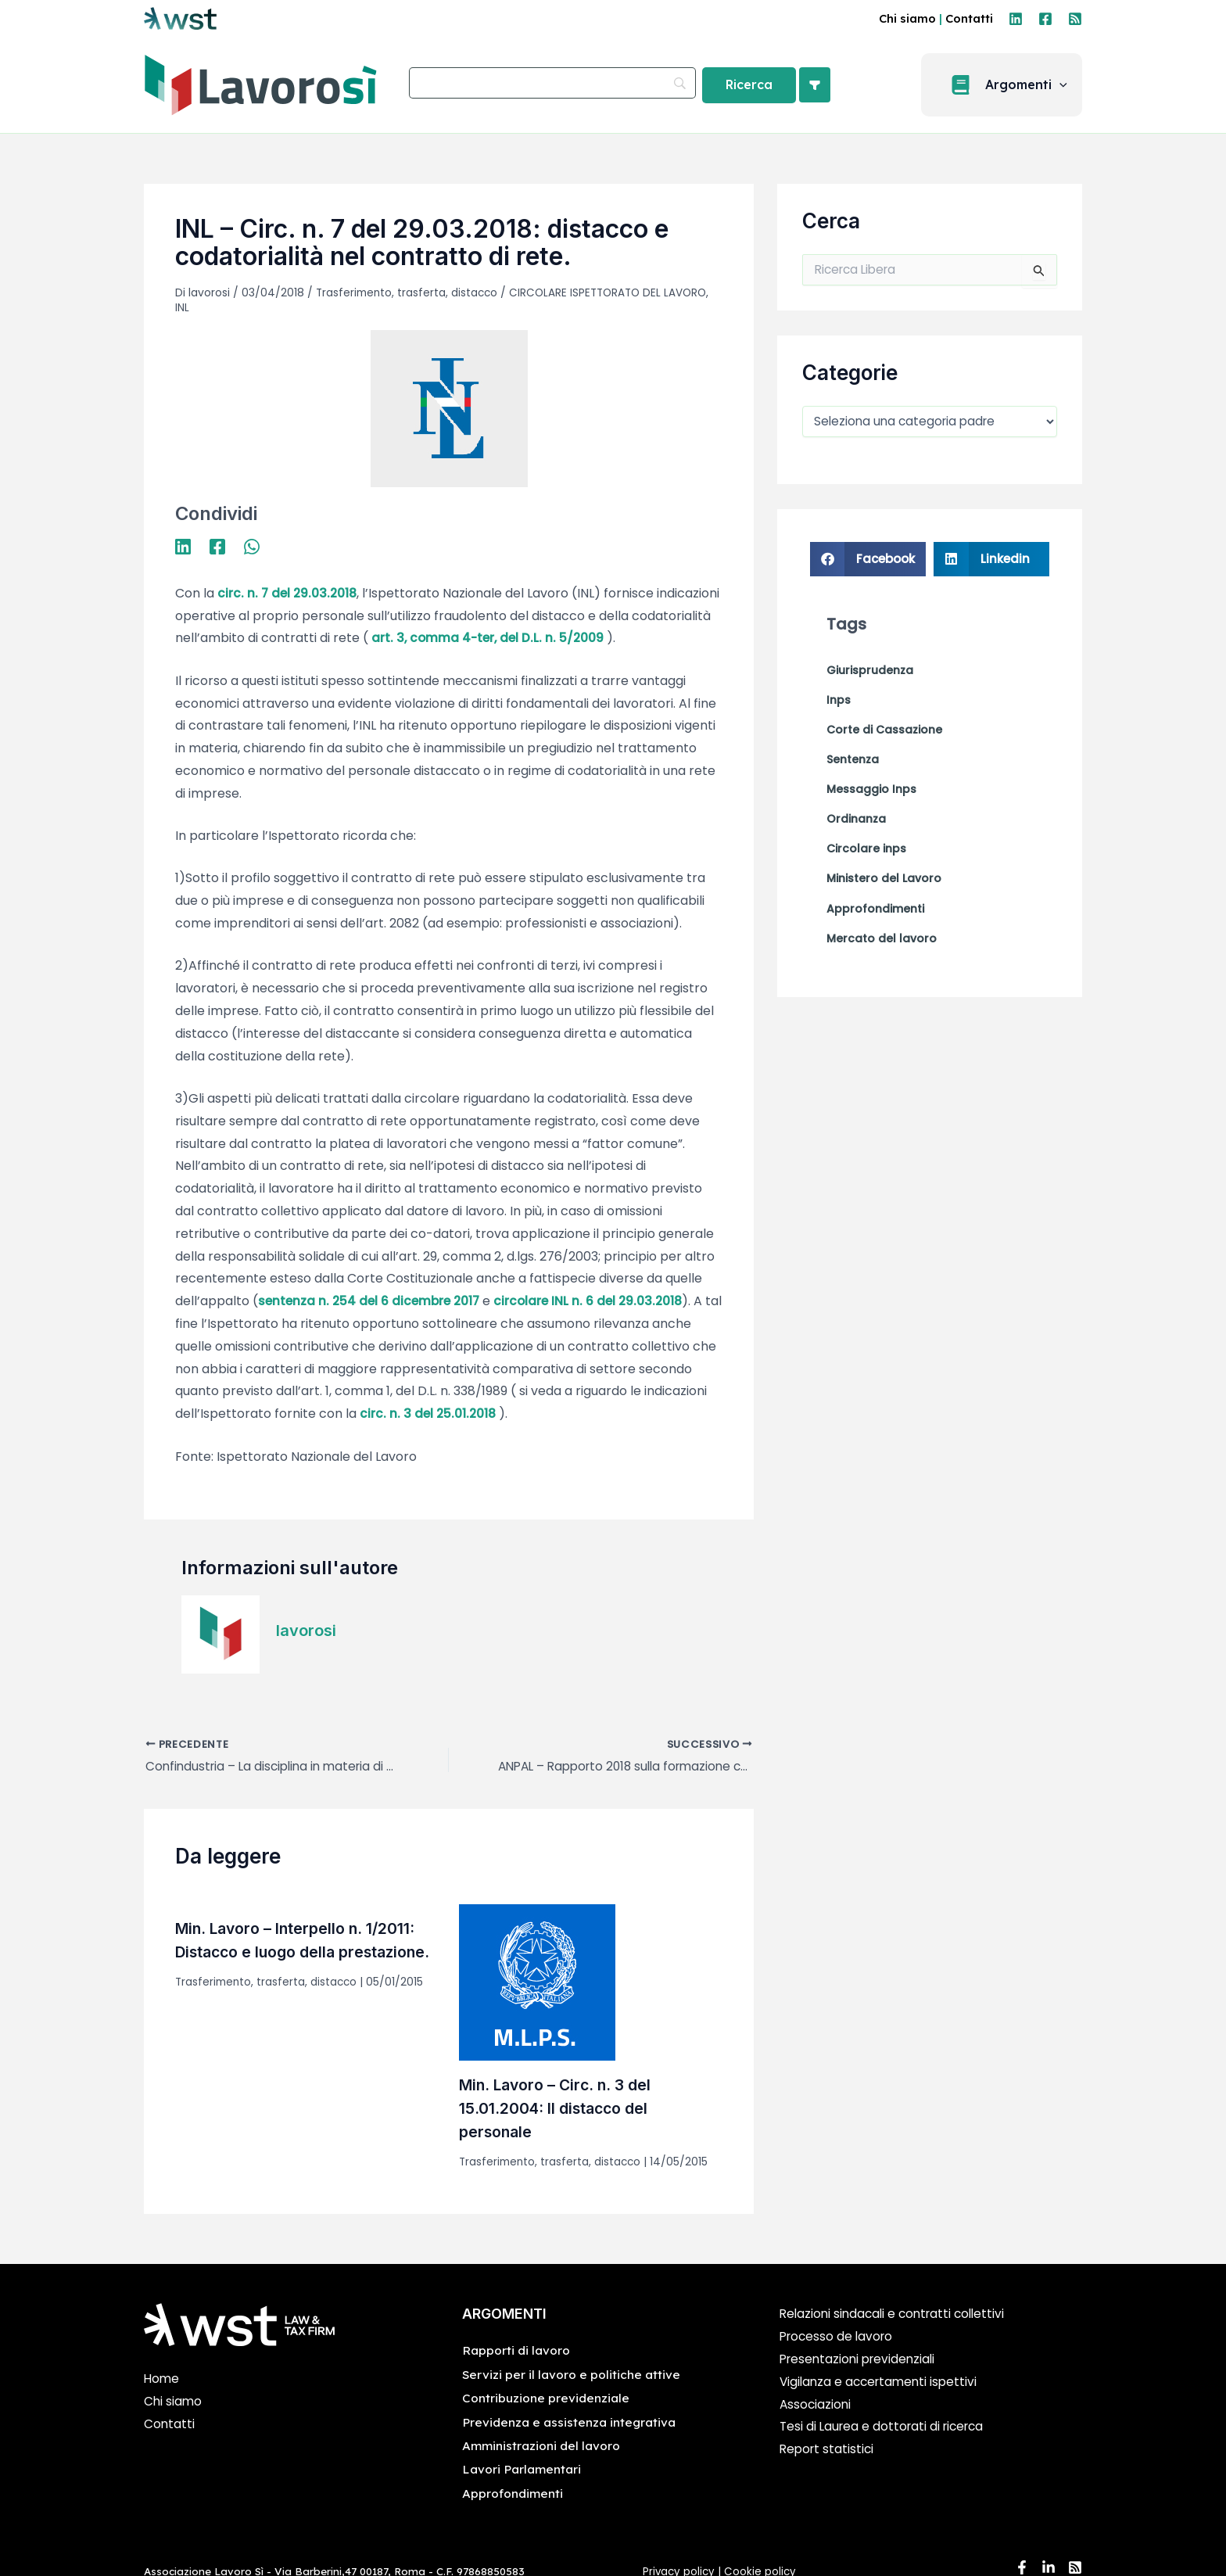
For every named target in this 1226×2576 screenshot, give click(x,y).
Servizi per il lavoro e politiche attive (572, 2375)
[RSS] (1075, 19)
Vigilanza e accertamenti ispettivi (882, 2382)
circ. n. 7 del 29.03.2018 (288, 592)
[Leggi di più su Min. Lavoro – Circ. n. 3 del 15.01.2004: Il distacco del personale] (537, 1983)
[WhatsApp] (252, 544)
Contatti (969, 18)
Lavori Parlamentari (523, 2470)
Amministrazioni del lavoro (542, 2446)
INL (182, 306)
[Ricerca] (749, 85)
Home (162, 2380)
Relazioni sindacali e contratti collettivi (897, 2315)
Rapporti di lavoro (517, 2351)
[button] (1006, 85)
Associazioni (816, 2405)
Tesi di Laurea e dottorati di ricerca (886, 2428)
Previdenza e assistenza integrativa (570, 2423)
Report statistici (828, 2450)
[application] (1064, 85)
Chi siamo (907, 18)
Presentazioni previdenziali (861, 2360)
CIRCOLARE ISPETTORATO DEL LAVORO (615, 292)
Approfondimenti (513, 2494)
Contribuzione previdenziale (547, 2399)
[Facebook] (1045, 19)
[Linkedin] (1016, 19)
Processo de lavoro (839, 2338)
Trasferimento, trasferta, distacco (409, 292)
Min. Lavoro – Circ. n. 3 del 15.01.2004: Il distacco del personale (558, 2109)
